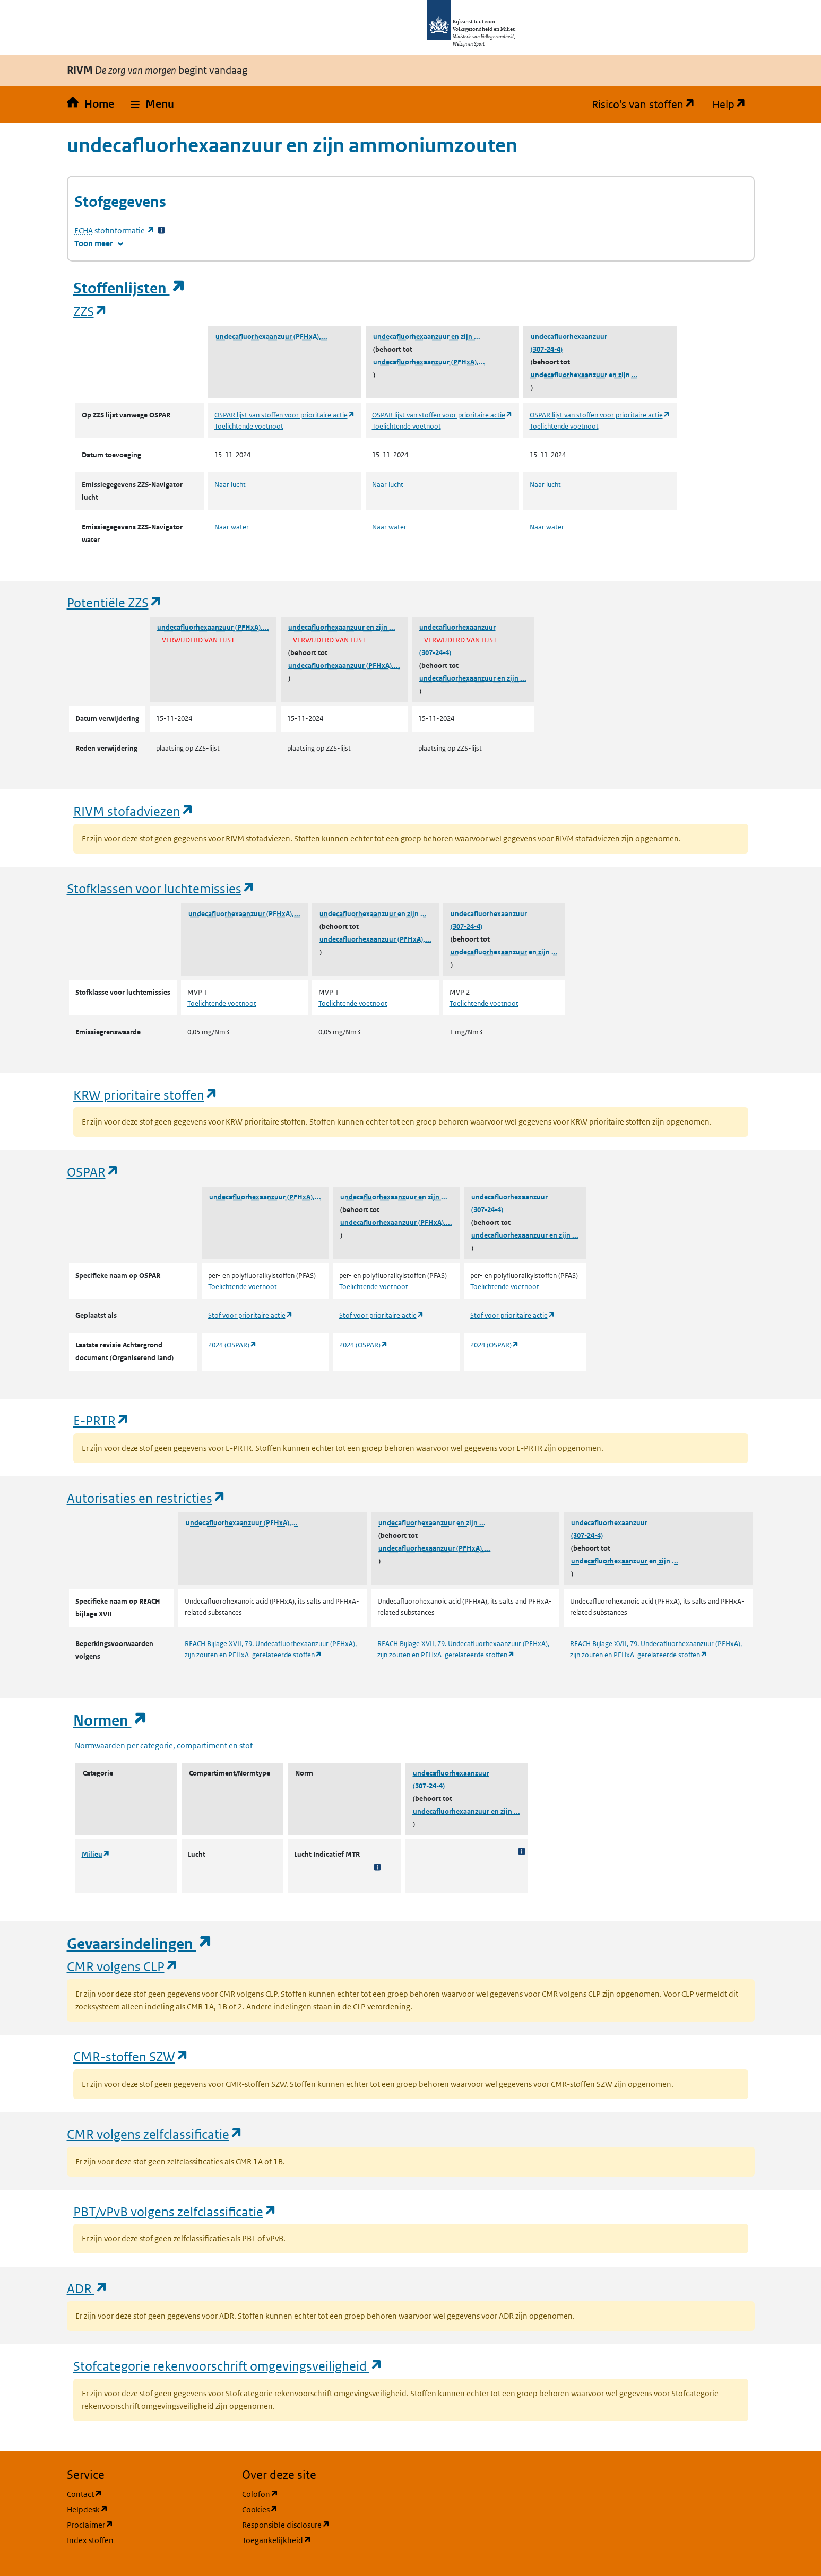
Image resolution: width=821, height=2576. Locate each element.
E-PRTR (101, 1420)
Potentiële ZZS (114, 602)
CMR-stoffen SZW (131, 2056)
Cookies (310, 2508)
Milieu (96, 1854)
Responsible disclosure (323, 2524)
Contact (135, 2493)
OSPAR (93, 1171)
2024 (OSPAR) (232, 1345)
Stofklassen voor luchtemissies (161, 888)
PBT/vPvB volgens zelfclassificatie (175, 2211)
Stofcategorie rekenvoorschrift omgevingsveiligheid (228, 2365)
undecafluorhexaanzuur (569, 336)
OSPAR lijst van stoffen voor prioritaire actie (284, 415)
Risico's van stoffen (648, 104)
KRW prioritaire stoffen (145, 1094)
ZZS (90, 311)
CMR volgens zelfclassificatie (155, 2134)
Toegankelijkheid (323, 2539)
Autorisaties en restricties (146, 1497)
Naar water (231, 527)
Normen (110, 1720)
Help (733, 104)
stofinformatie (114, 230)
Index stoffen (90, 2540)
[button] (153, 104)
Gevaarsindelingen (139, 1944)
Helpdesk (138, 2508)
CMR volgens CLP (122, 1966)
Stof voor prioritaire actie (250, 1315)
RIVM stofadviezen (133, 811)
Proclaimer (141, 2524)
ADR (87, 2288)
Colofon (311, 2493)
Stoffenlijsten (129, 288)
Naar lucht (230, 484)
